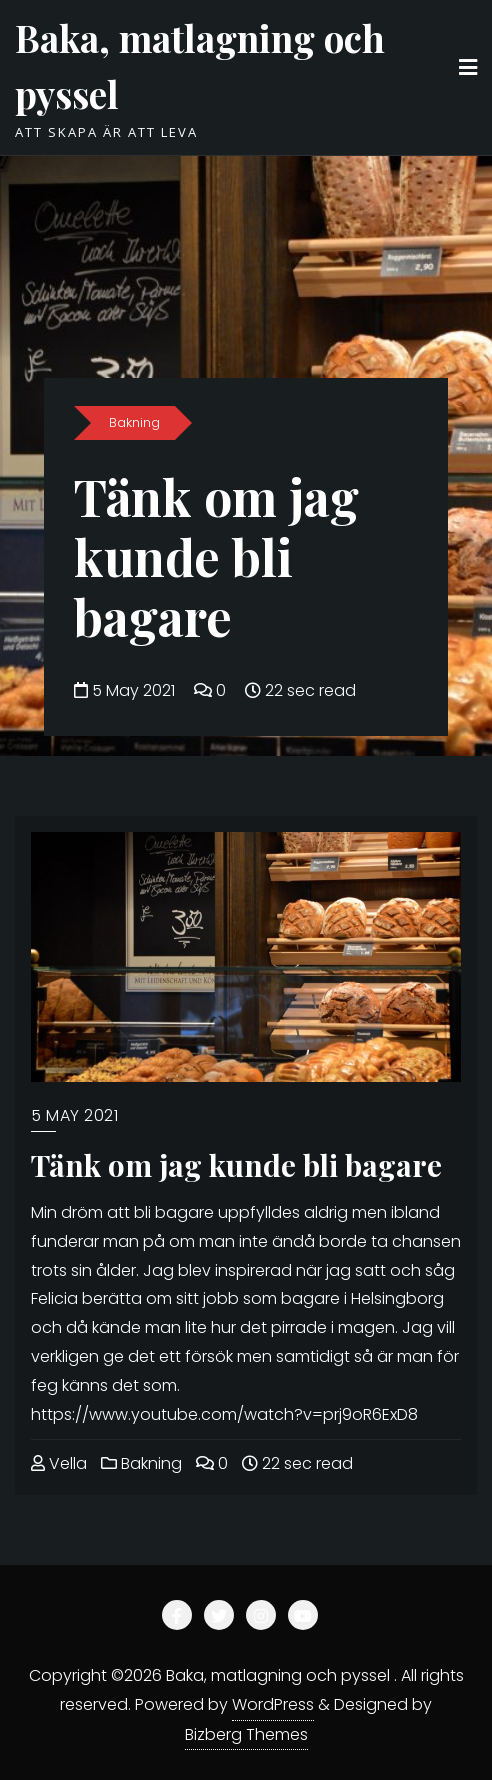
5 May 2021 (126, 690)
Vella (59, 1463)
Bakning (134, 422)
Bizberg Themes (246, 1734)
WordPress (273, 1704)
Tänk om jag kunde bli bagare (216, 556)
